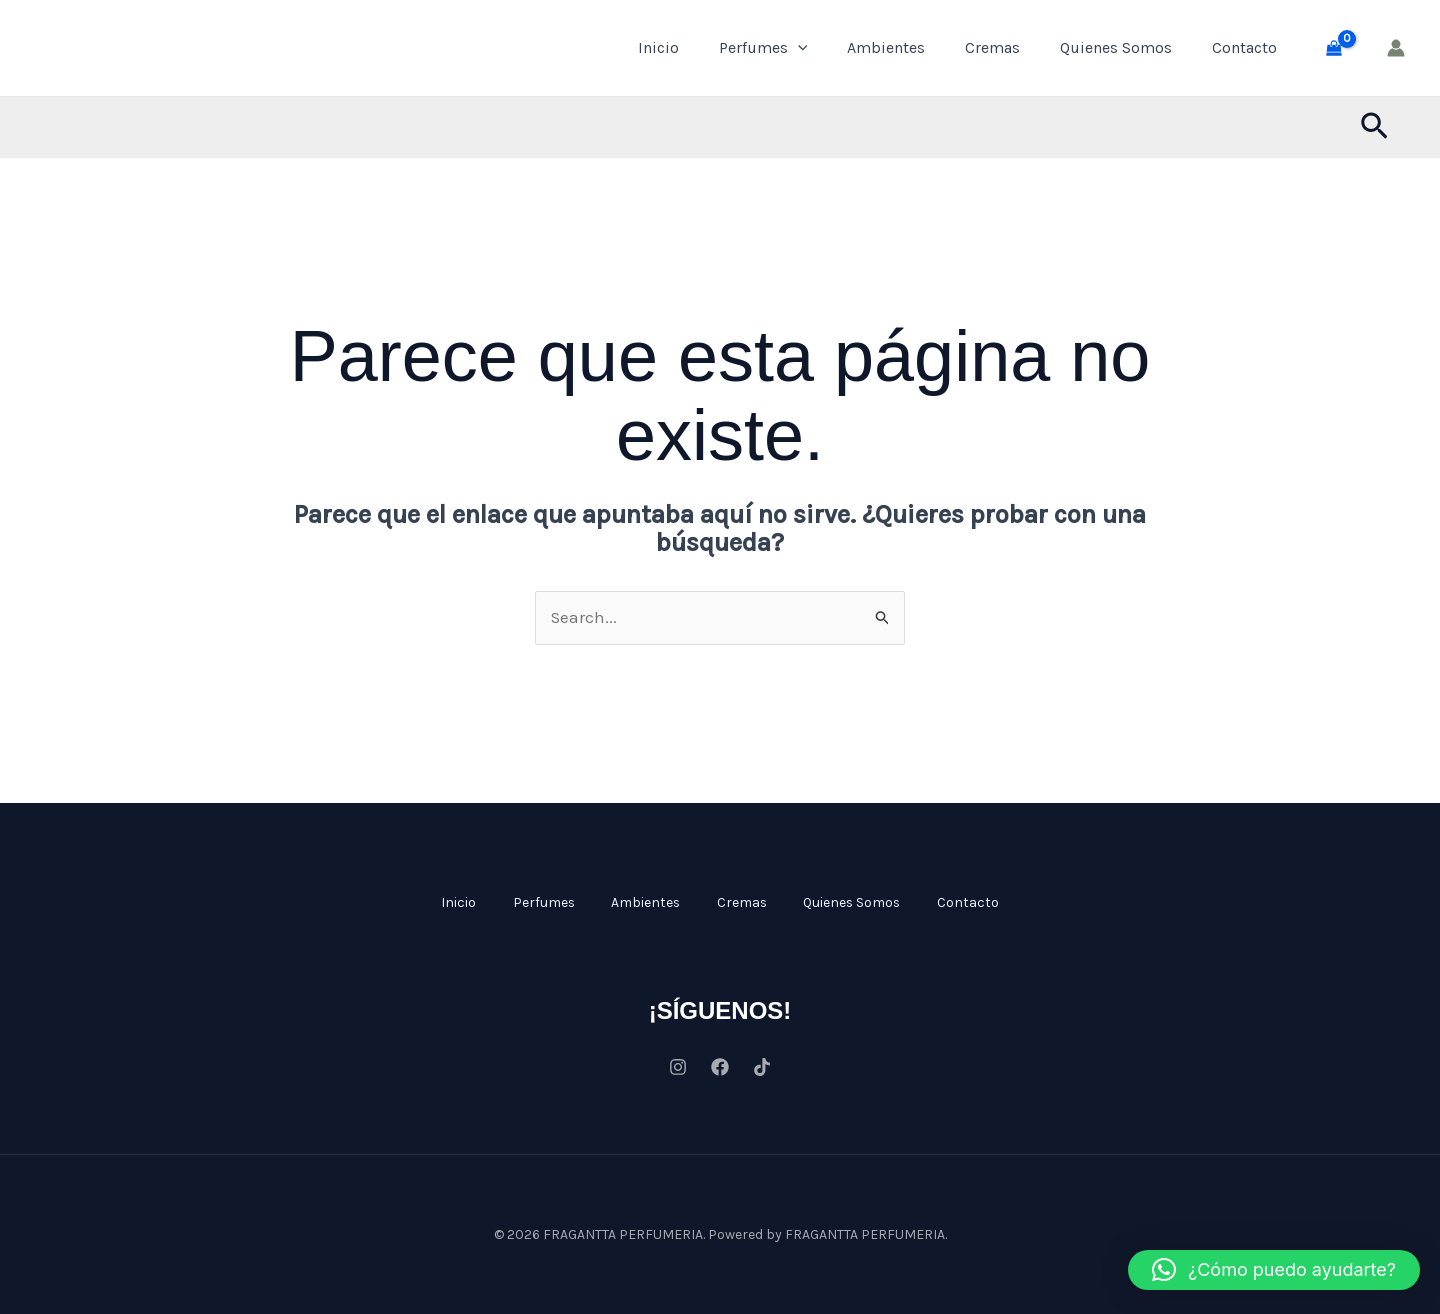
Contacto (1244, 47)
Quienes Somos (1116, 47)
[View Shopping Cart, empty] (1334, 48)
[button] (1374, 127)
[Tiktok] (762, 1066)
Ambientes (886, 47)
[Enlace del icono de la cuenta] (1396, 48)
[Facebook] (720, 1066)
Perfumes (763, 48)
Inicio (658, 47)
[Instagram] (678, 1066)
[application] (798, 48)
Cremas (992, 47)
